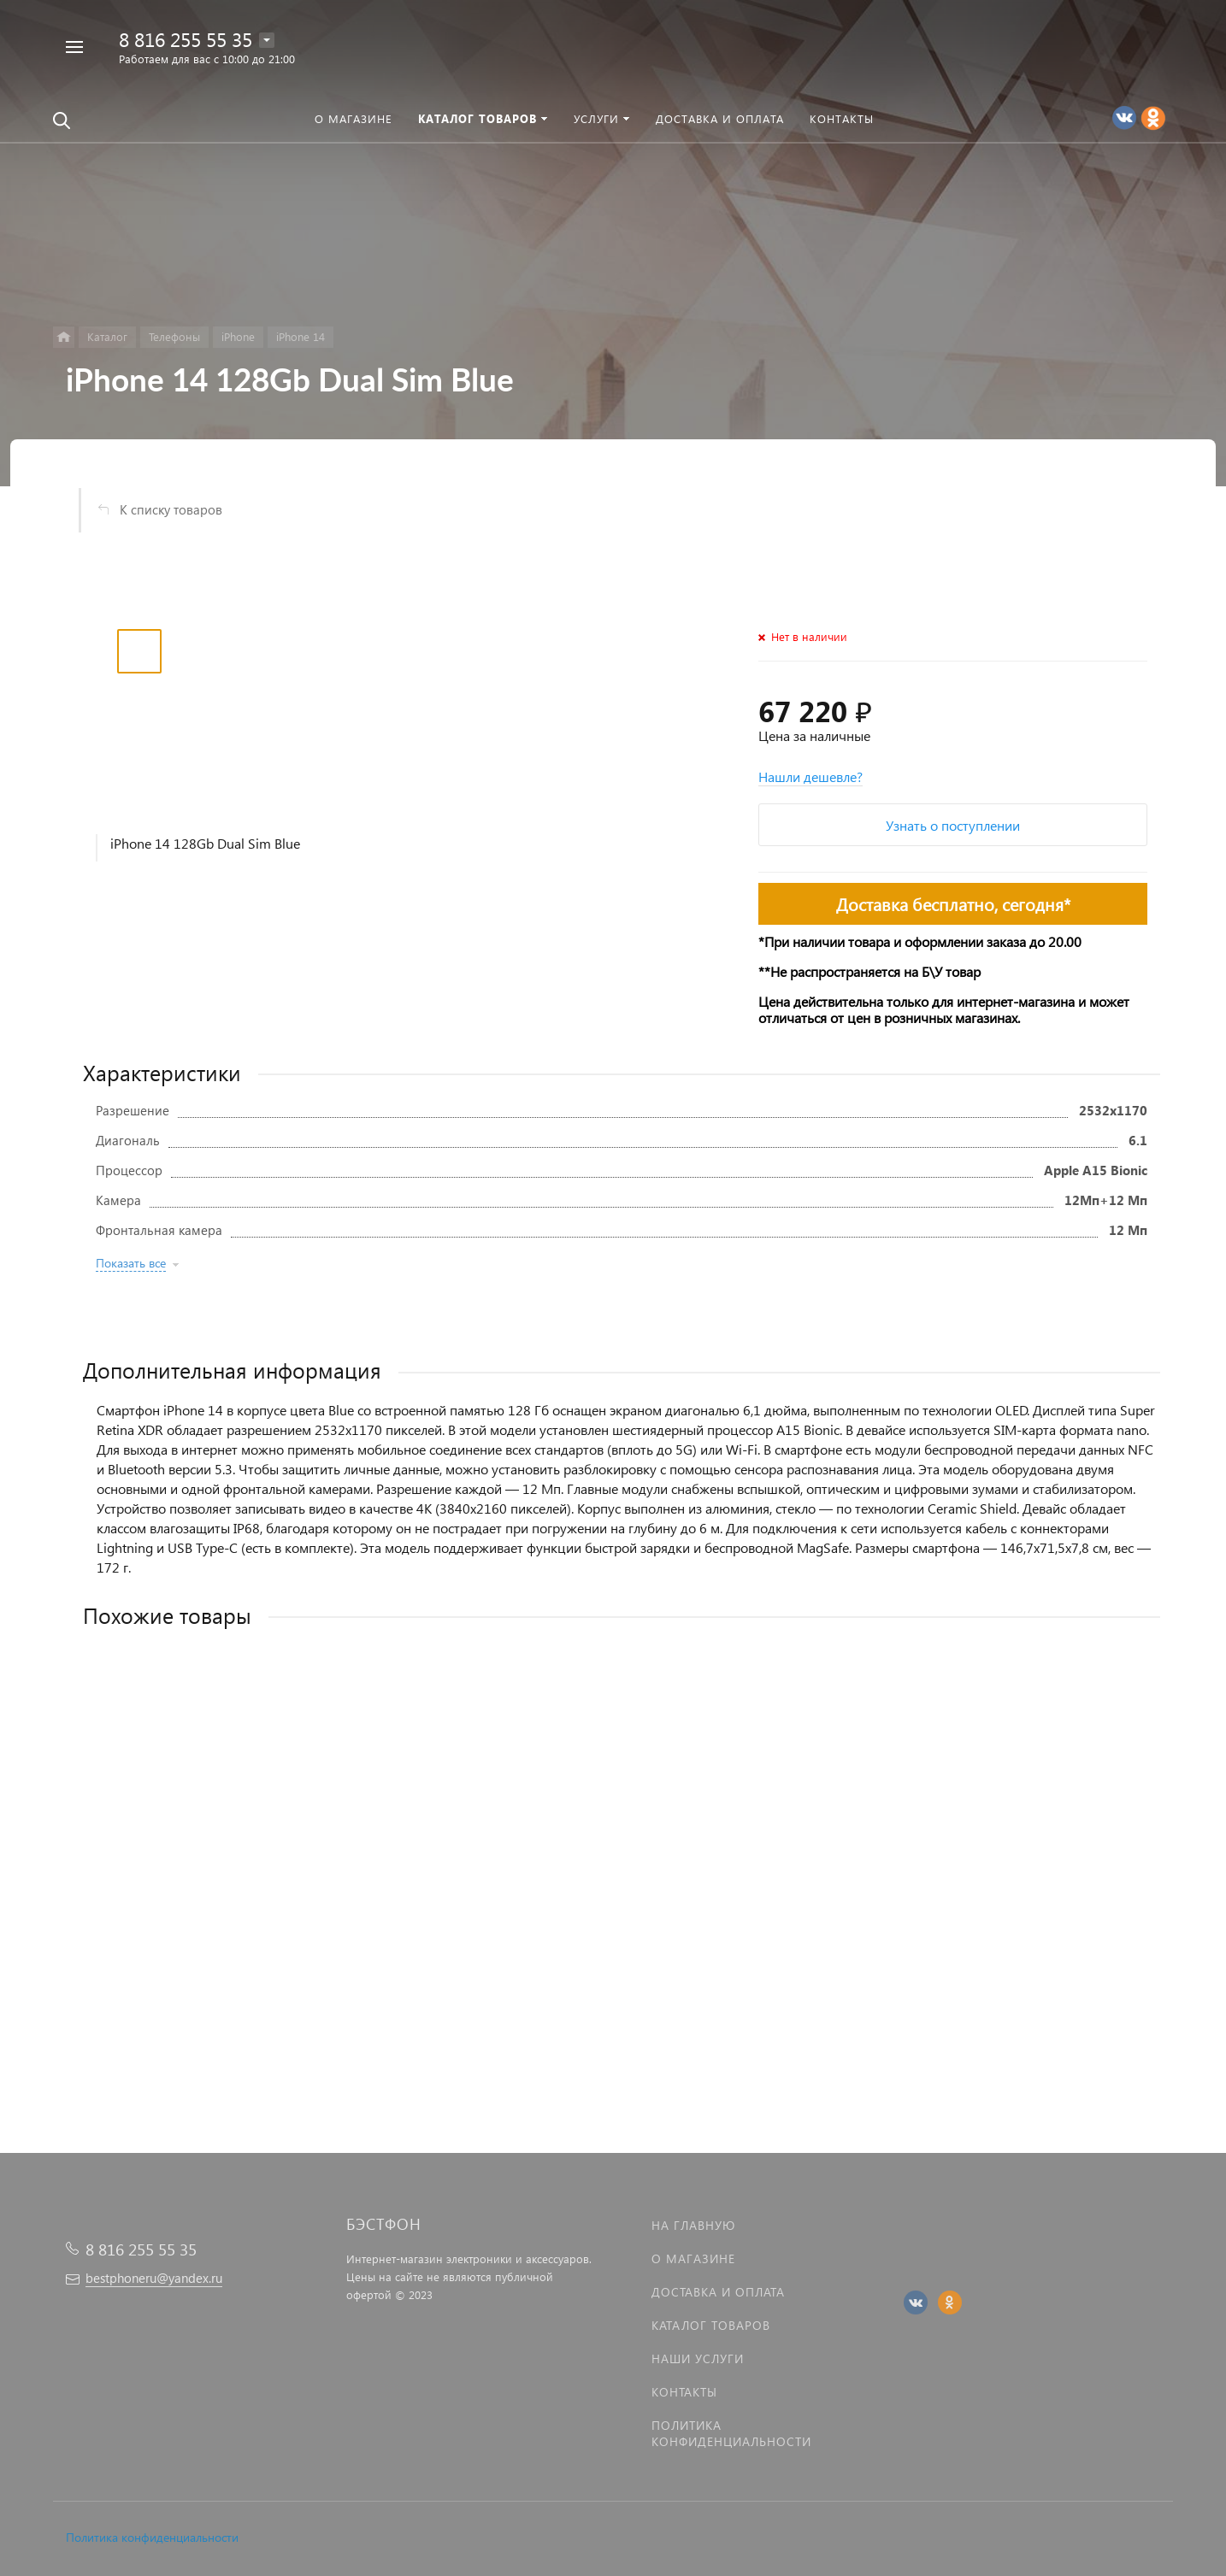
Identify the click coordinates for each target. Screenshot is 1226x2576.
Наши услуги (697, 2358)
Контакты (684, 2392)
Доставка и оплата (718, 2292)
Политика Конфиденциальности (731, 2433)
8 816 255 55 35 (185, 39)
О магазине (693, 2258)
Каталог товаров (710, 2325)
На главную (693, 2225)
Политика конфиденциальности (152, 2537)
